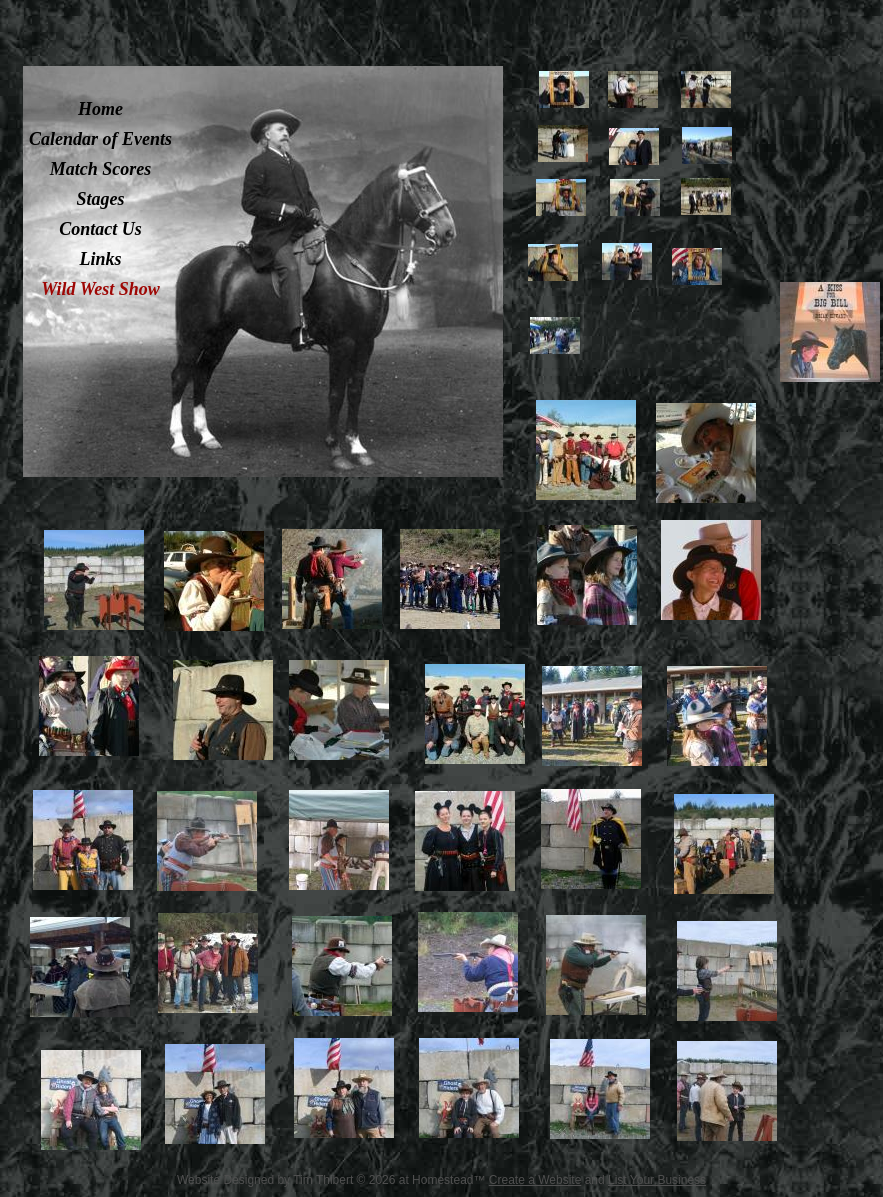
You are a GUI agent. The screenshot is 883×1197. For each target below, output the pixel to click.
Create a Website (535, 1180)
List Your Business (657, 1180)
